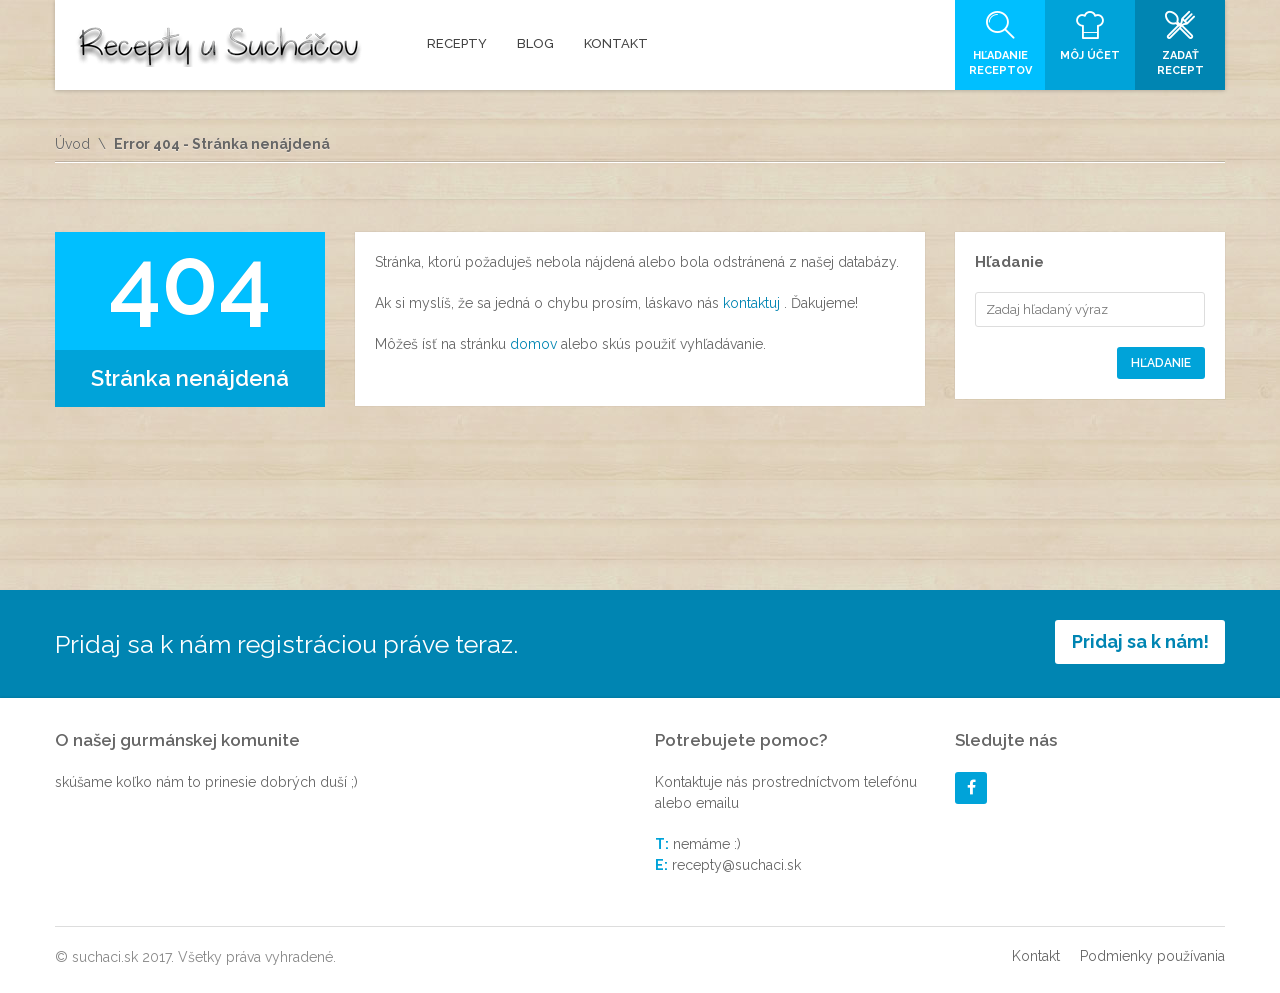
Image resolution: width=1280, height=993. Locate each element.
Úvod (72, 144)
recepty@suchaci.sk (736, 865)
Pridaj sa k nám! (1140, 641)
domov (535, 344)
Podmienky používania (1152, 956)
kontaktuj (753, 303)
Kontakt (1036, 956)
